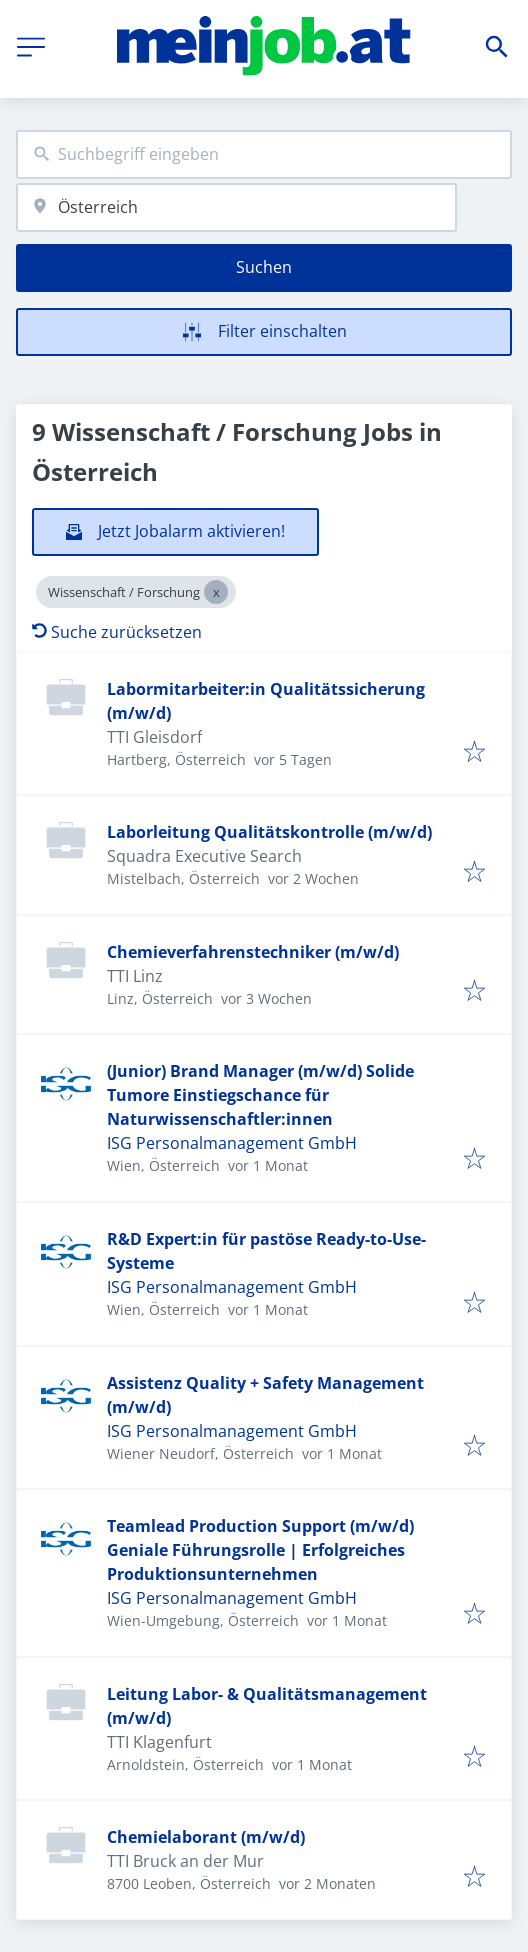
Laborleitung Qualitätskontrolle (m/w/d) (269, 832)
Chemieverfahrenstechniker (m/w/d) (253, 952)
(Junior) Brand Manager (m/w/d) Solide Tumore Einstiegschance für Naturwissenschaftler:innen (260, 1095)
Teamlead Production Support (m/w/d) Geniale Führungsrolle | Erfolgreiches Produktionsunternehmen (260, 1550)
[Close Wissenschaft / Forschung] (216, 592)
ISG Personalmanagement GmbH (232, 1143)
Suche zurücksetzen (117, 632)
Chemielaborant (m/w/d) (206, 1837)
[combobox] (264, 154)
